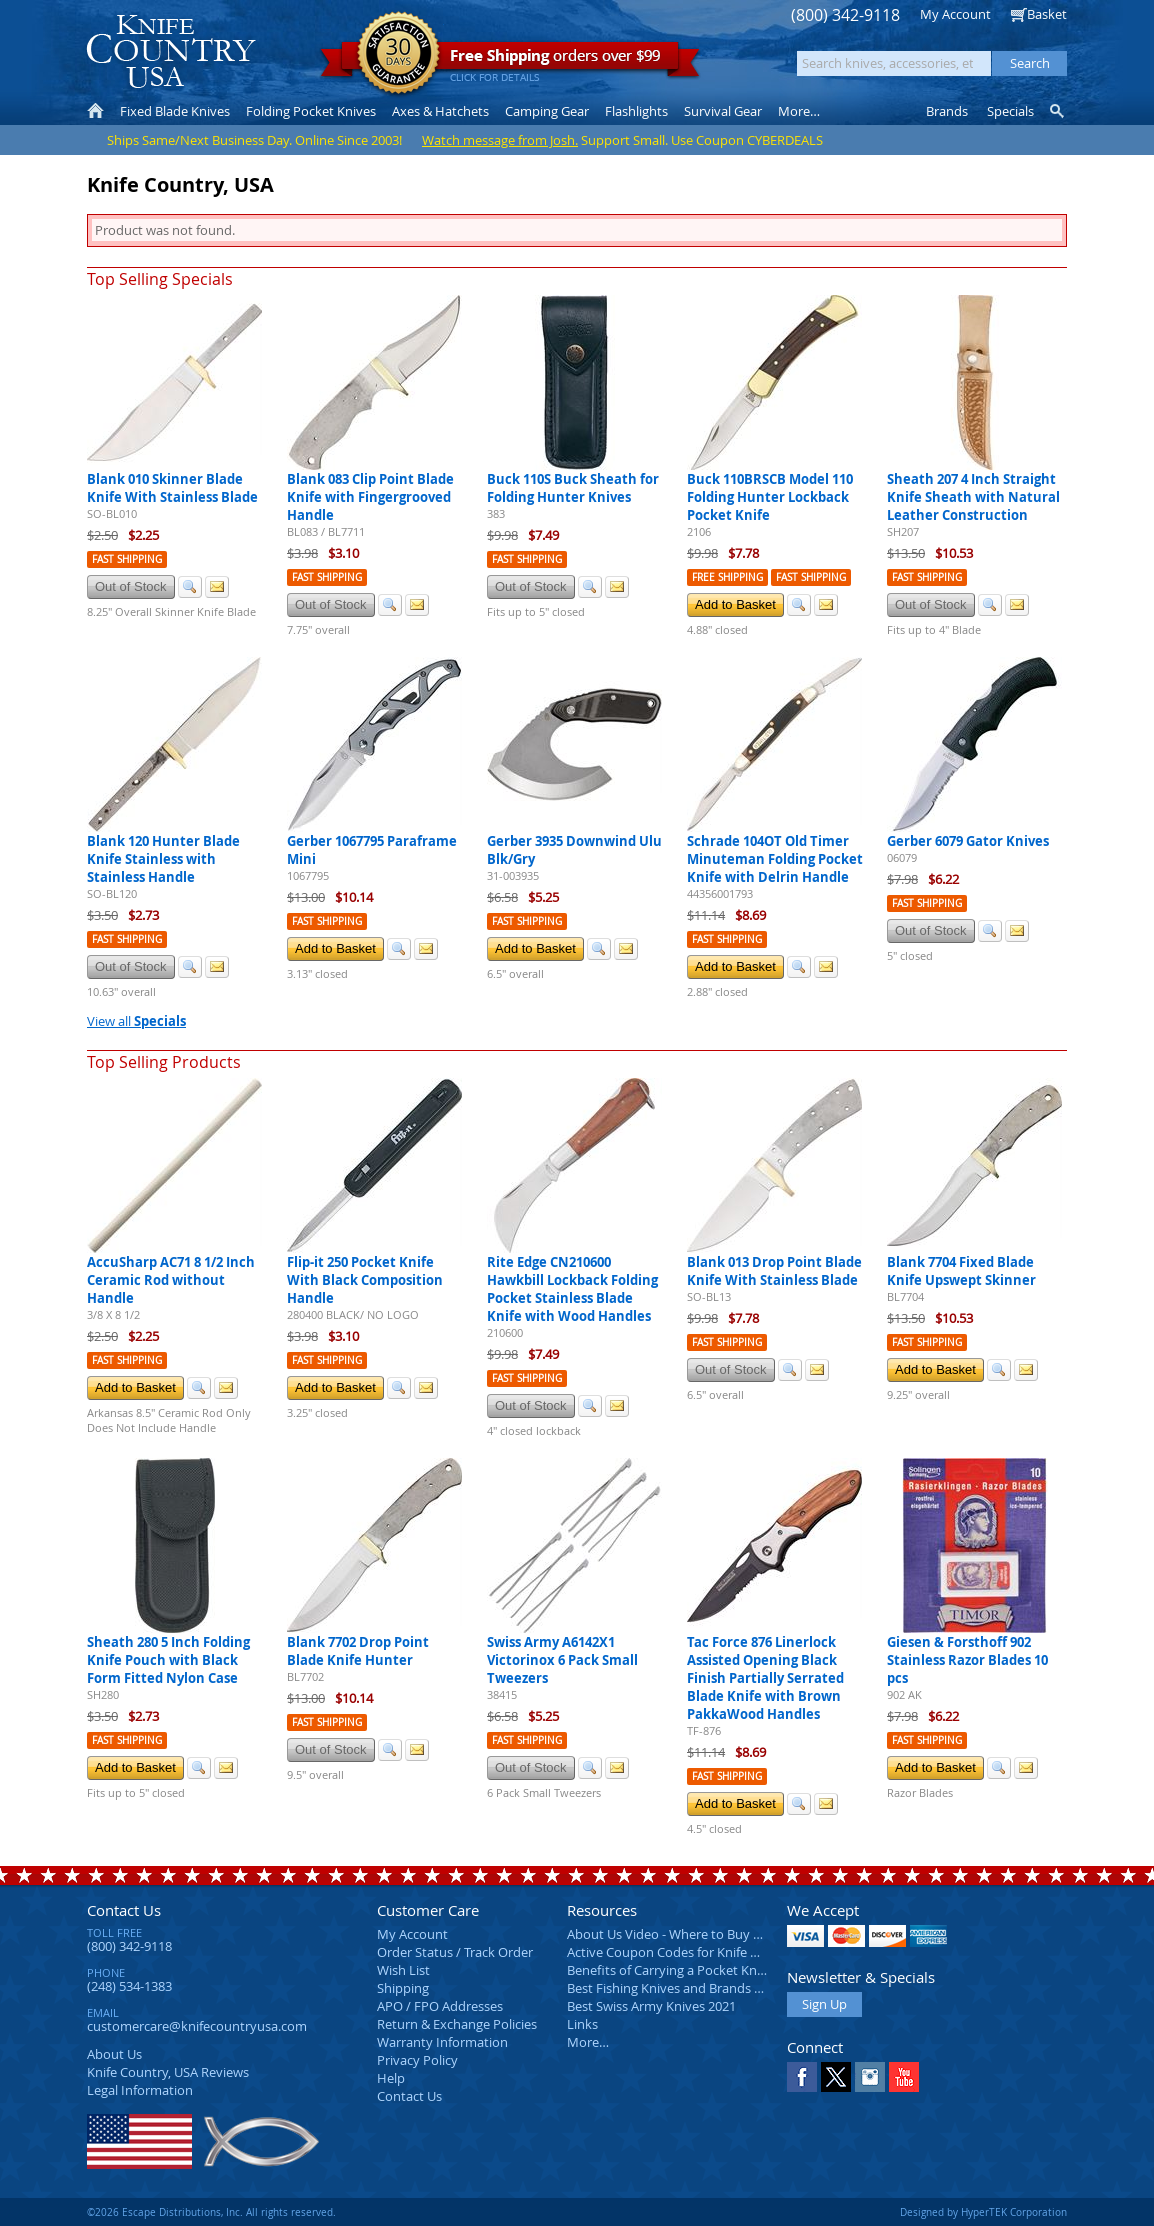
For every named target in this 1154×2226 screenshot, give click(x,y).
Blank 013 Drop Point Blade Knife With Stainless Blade (774, 1271)
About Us (114, 2054)
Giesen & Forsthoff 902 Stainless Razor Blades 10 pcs (967, 1660)
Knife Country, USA (171, 51)
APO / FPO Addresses (440, 2006)
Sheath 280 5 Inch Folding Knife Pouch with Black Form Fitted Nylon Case (168, 1660)
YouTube (904, 2077)
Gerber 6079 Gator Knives (968, 841)
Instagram (870, 2077)
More (799, 111)
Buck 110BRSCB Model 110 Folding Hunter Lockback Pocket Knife (770, 497)
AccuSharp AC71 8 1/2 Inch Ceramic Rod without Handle (171, 1280)
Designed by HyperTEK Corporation (983, 2212)
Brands (947, 111)
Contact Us (124, 1910)
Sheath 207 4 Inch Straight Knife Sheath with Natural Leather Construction (973, 497)
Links (582, 2024)
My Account (955, 14)
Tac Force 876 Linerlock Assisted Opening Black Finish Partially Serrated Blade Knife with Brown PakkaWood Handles (765, 1678)
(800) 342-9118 (845, 15)
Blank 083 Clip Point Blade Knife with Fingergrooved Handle (370, 497)
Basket (1047, 14)
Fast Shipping (127, 559)
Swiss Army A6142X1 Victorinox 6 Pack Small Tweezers (562, 1660)
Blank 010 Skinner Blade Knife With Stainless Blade (172, 488)
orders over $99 (510, 60)
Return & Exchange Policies (457, 2024)
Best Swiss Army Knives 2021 (651, 2006)
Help (391, 2078)
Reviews (168, 2072)
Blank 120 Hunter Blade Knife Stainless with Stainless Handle (163, 859)
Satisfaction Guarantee (398, 54)
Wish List (403, 1970)
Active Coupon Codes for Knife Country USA (696, 1952)
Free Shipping (727, 577)
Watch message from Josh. (500, 140)
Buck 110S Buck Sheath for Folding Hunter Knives (573, 488)
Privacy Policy (417, 2060)
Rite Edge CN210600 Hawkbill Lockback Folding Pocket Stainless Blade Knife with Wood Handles (572, 1289)
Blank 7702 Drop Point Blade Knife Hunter (358, 1651)
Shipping (403, 1988)
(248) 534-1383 (129, 1986)
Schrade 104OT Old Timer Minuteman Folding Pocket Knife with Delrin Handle (775, 859)
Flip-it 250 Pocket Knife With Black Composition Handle (365, 1280)
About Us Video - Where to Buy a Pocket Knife (702, 1934)
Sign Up (824, 2004)
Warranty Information (442, 2042)
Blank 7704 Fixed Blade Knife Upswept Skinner (961, 1271)
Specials (1010, 111)
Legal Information (140, 2090)
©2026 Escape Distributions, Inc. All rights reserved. (211, 2212)
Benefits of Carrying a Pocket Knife (669, 1970)
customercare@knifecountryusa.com (197, 2026)
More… (588, 2042)
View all (136, 1021)
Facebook (802, 2077)
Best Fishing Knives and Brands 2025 (674, 1988)
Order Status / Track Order (455, 1952)
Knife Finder (1058, 111)
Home (95, 111)
